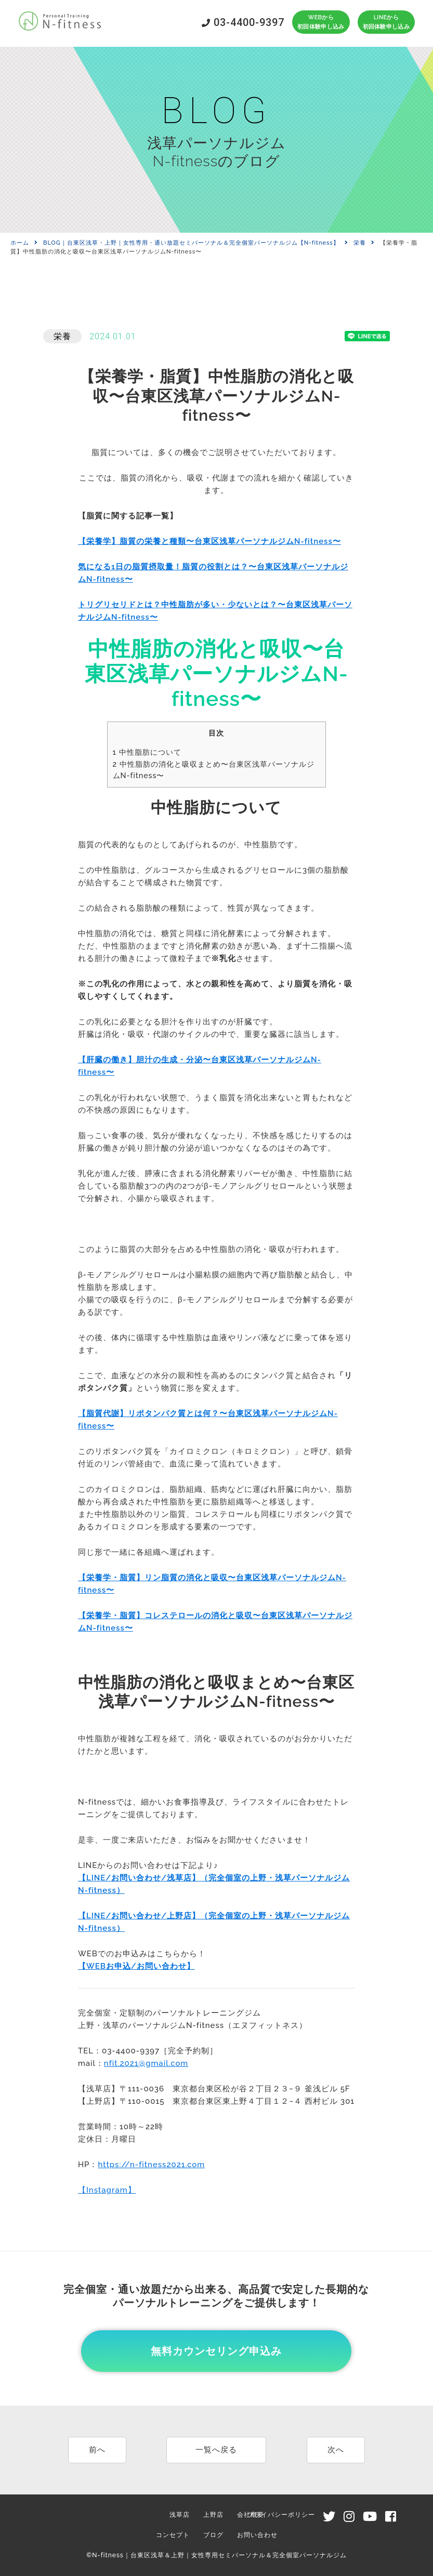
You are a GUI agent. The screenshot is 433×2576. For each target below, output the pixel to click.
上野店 (213, 2514)
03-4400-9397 (243, 22)
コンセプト (173, 2535)
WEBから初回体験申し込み (320, 22)
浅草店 (179, 2514)
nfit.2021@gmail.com (146, 2063)
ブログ (213, 2535)
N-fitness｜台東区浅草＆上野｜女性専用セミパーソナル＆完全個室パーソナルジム (219, 2555)
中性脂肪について (147, 752)
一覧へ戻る (216, 2449)
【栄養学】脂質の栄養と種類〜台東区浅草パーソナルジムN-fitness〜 (209, 541)
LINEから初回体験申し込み (386, 22)
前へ (97, 2449)
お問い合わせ (257, 2535)
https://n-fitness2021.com (151, 2164)
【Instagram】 (107, 2190)
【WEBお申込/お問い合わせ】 (136, 1966)
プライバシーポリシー (281, 2514)
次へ (335, 2449)
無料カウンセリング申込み (216, 2351)
